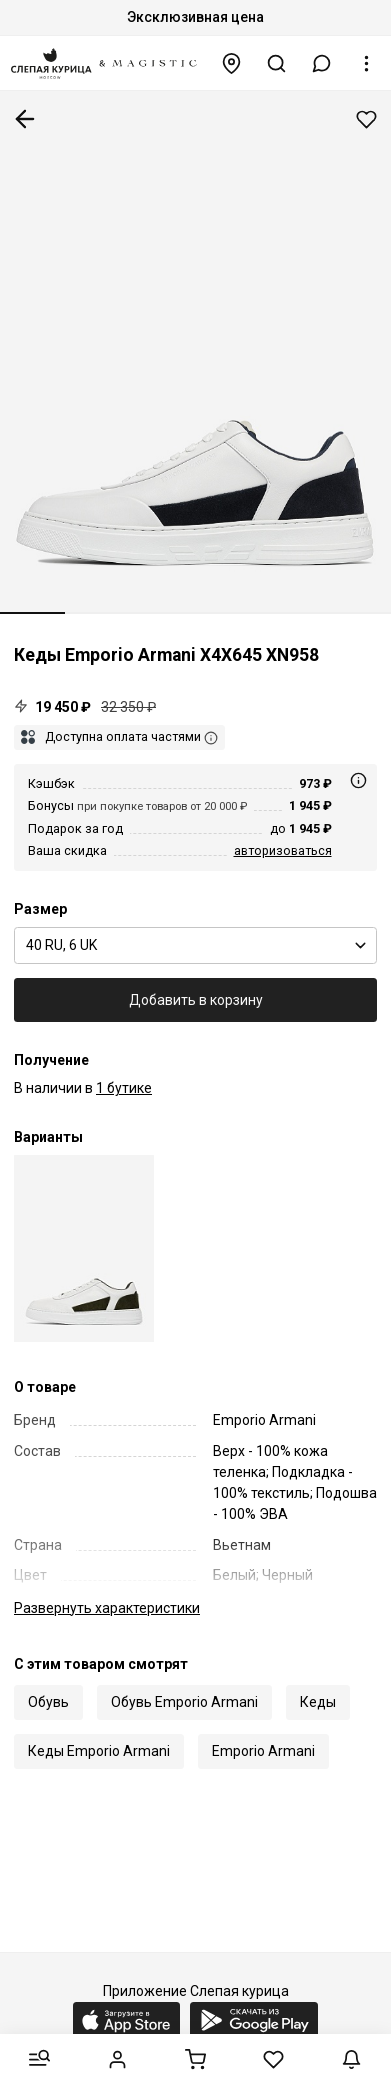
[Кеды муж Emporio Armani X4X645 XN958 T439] (84, 1248)
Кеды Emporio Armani (99, 1751)
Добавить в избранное (366, 119)
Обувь (48, 1702)
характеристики (107, 1608)
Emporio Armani (263, 1751)
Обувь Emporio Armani (184, 1702)
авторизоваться (283, 850)
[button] (322, 63)
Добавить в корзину (196, 1000)
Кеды (318, 1702)
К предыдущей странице (25, 119)
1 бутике (124, 1088)
